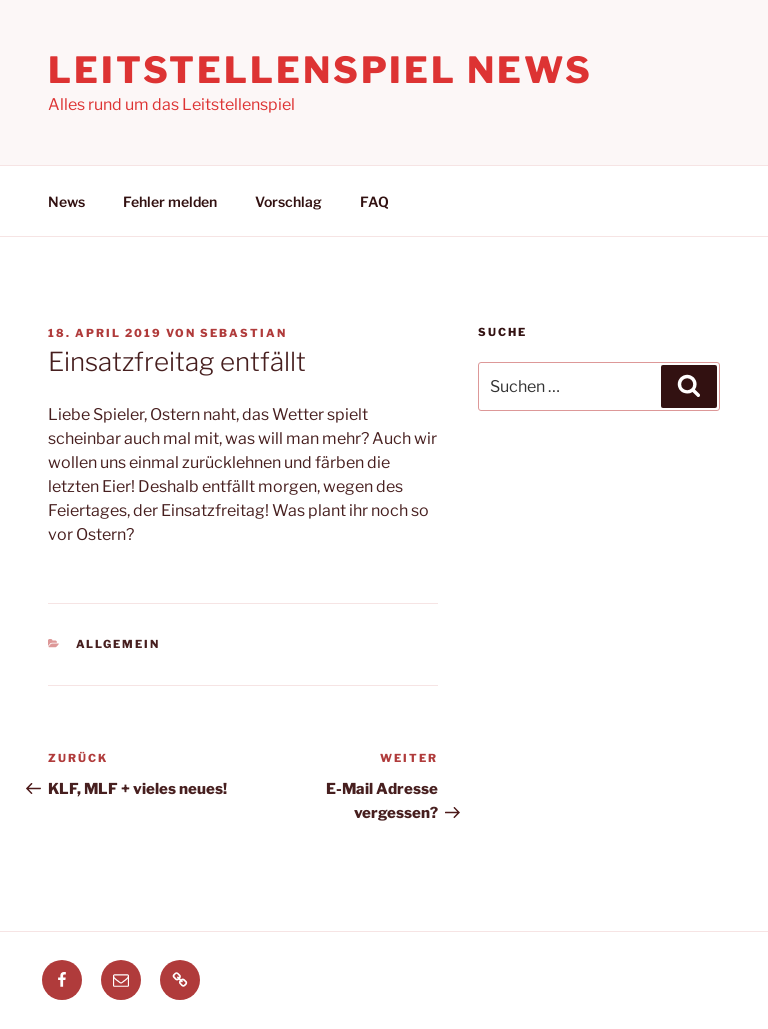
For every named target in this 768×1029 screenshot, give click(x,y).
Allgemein (118, 644)
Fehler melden (170, 201)
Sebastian (243, 333)
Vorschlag (288, 201)
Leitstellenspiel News (320, 70)
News (66, 201)
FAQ (374, 201)
